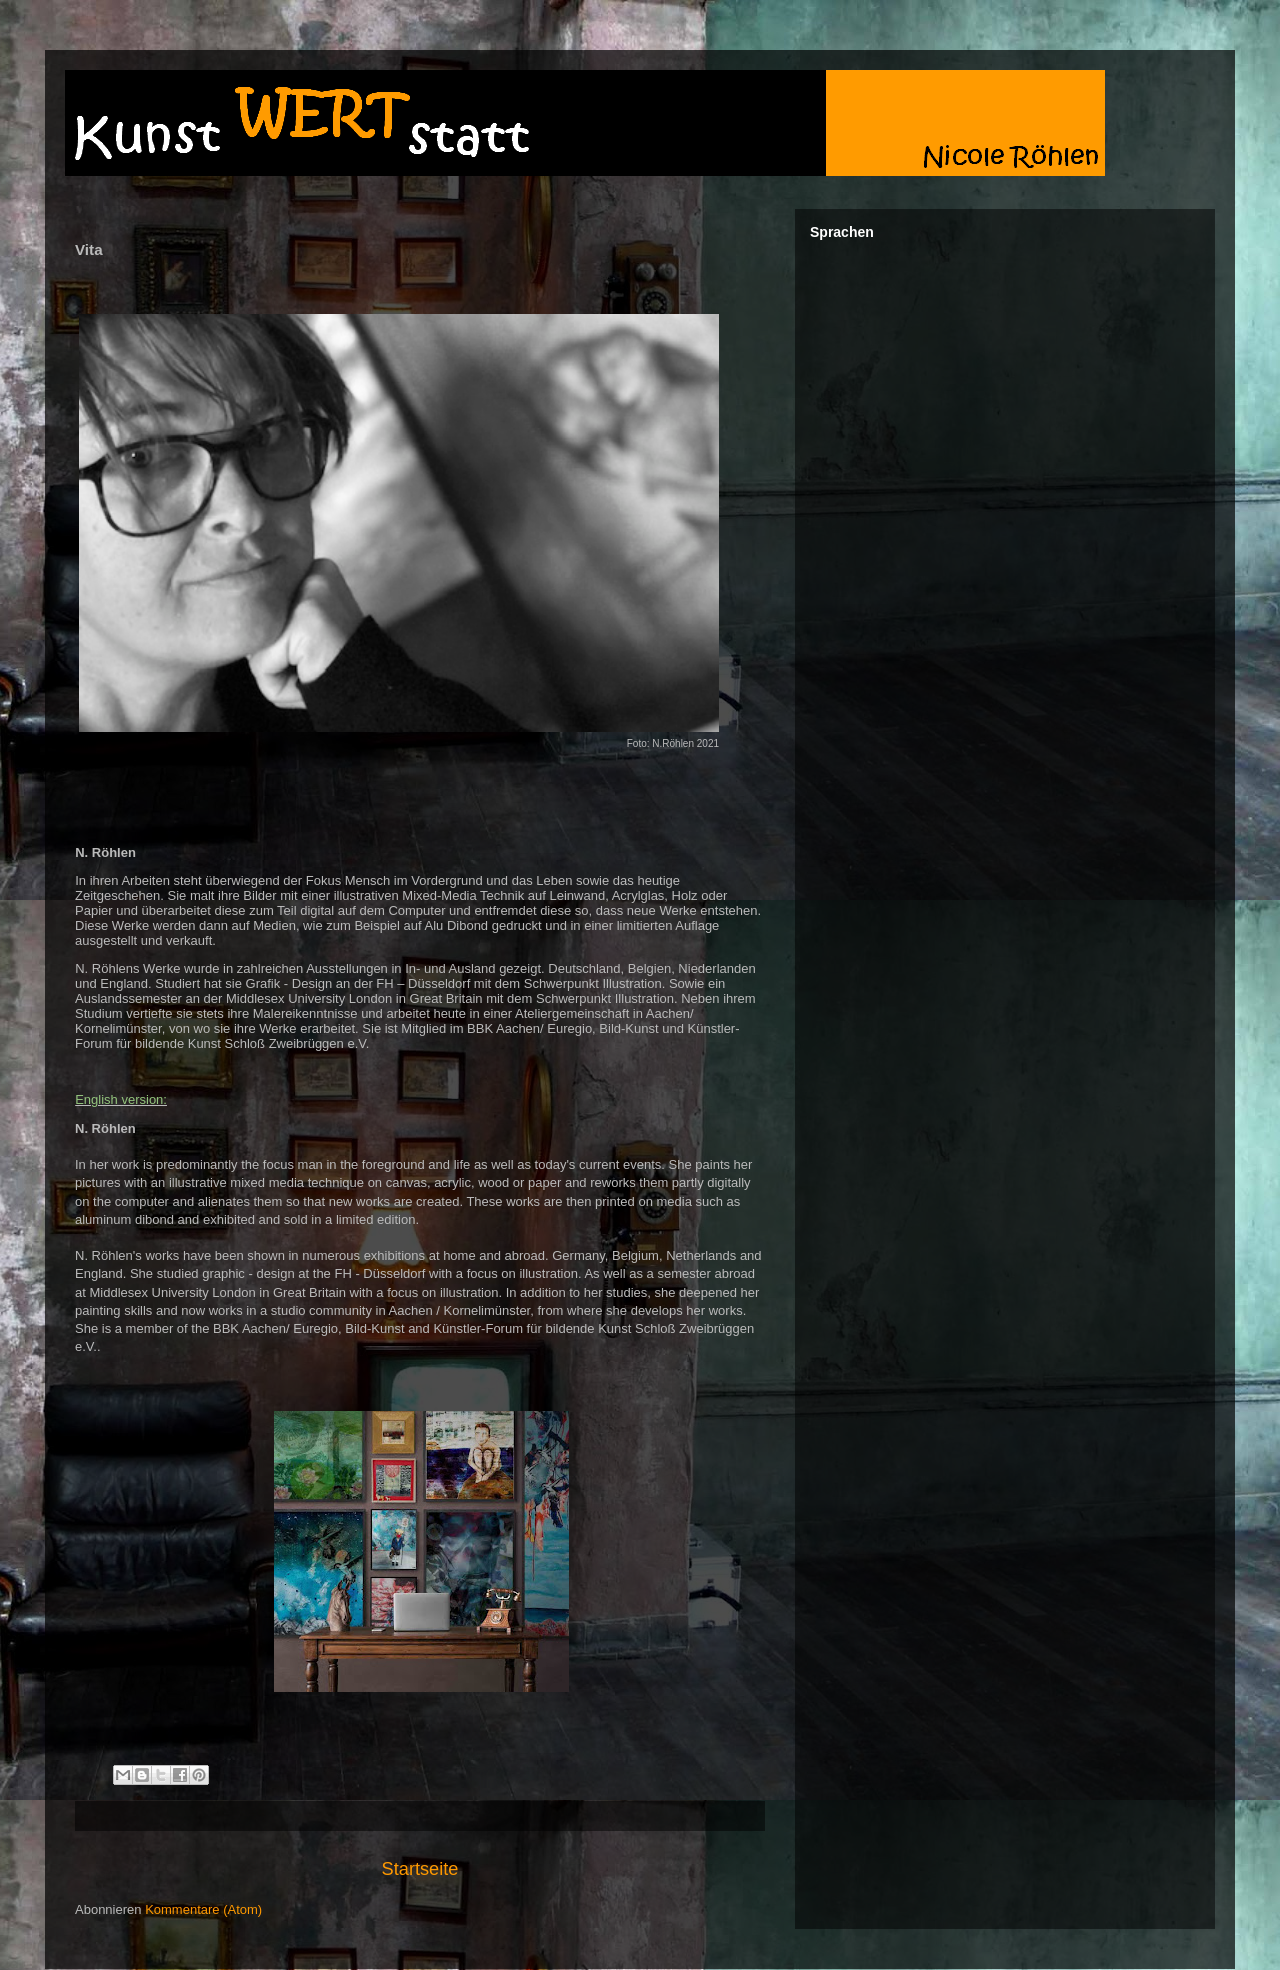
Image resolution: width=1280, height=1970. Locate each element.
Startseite (420, 1869)
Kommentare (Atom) (203, 1909)
